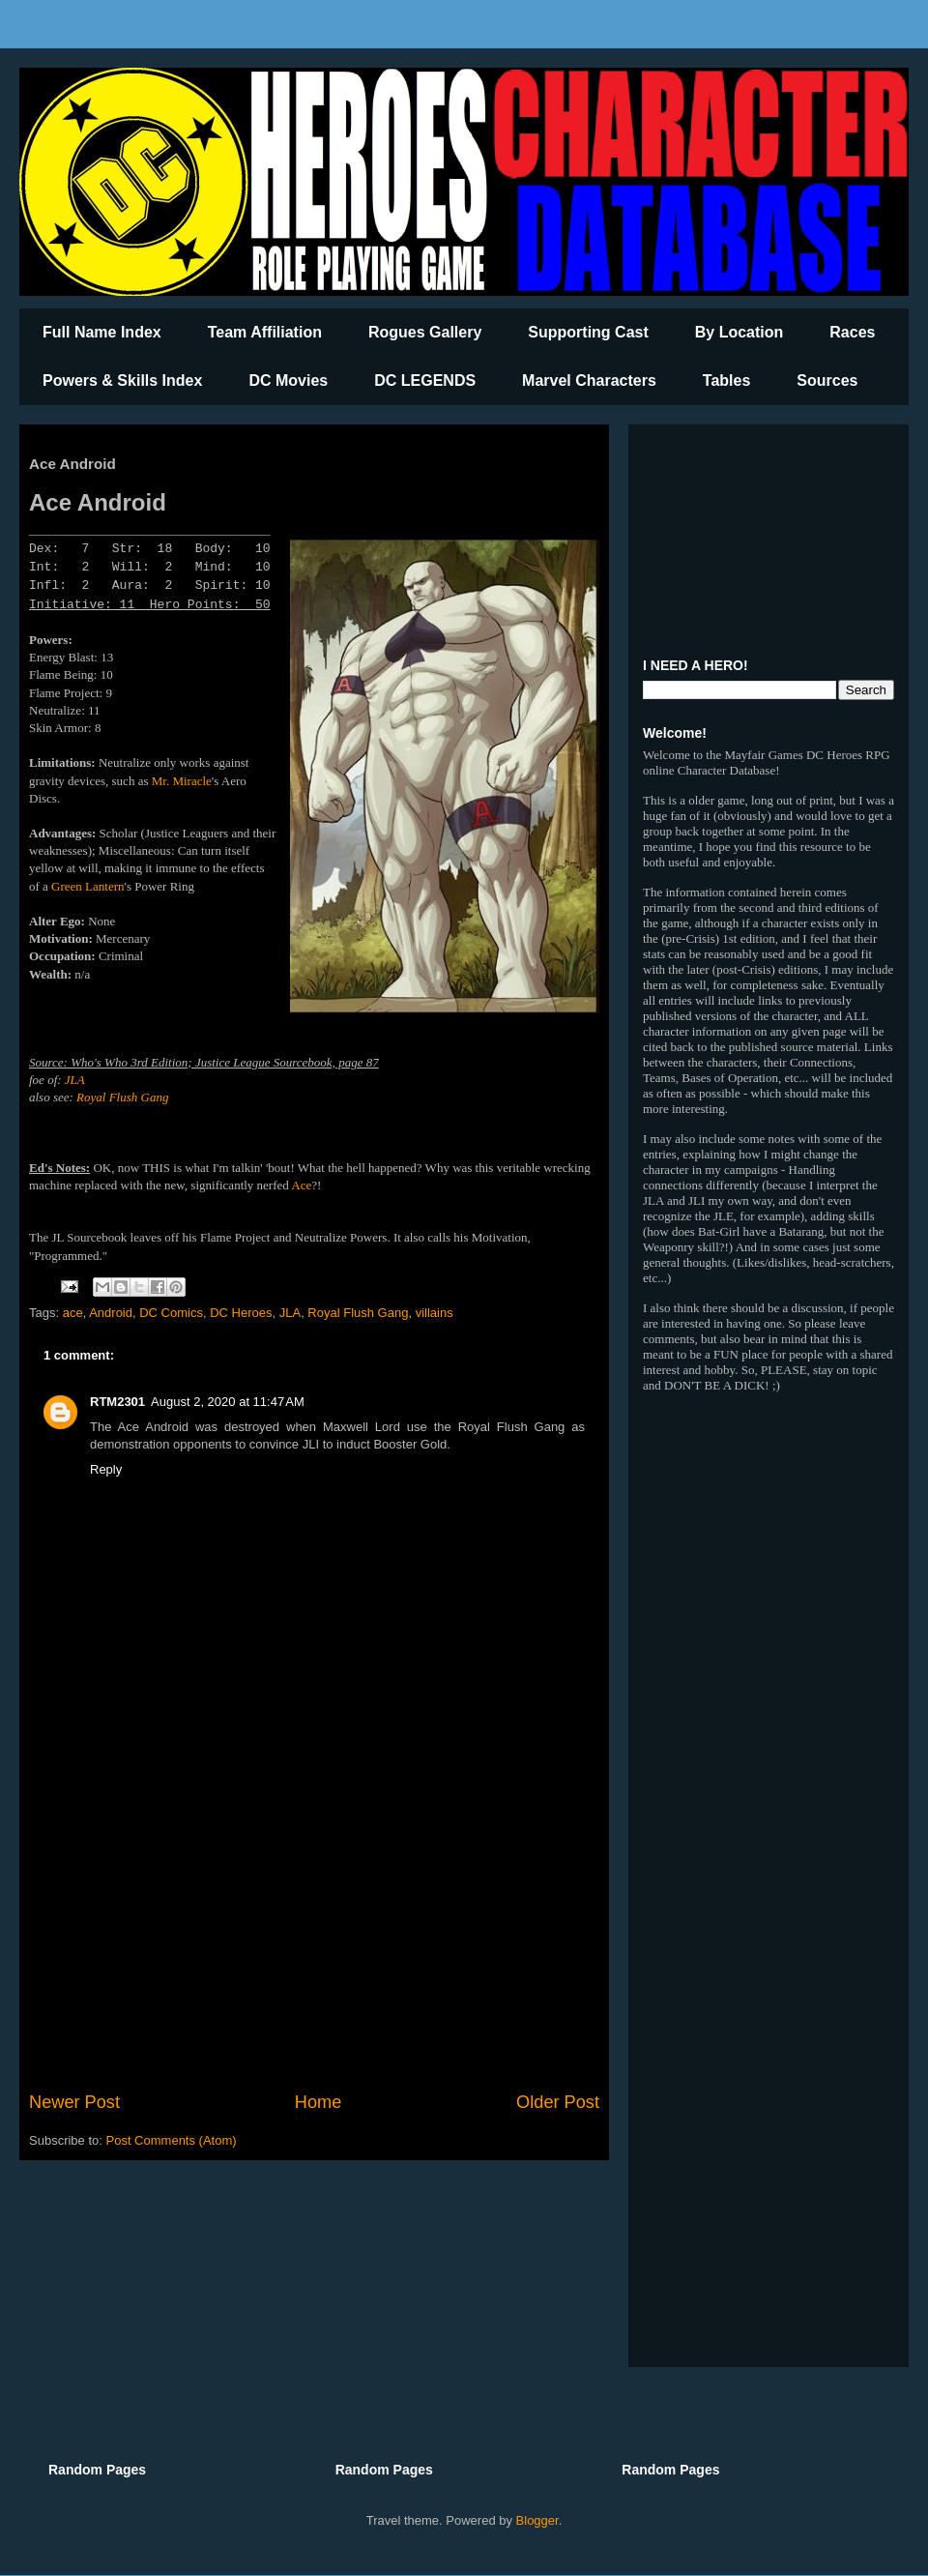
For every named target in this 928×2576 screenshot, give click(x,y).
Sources (827, 380)
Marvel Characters (589, 380)
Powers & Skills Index (122, 380)
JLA (75, 1079)
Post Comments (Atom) (171, 2140)
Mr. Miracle (182, 781)
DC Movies (288, 380)
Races (852, 332)
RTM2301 (117, 1401)
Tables (727, 380)
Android (110, 1312)
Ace (301, 1185)
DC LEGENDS (425, 380)
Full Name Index (102, 332)
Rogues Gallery (424, 332)
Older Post (557, 2102)
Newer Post (74, 2102)
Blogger (537, 2520)
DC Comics (171, 1312)
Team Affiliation (265, 332)
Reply (106, 1469)
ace (73, 1312)
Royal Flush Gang (122, 1097)
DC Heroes (241, 1312)
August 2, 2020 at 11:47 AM (227, 1401)
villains (434, 1312)
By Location (739, 332)
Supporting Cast (588, 332)
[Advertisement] (314, 1930)
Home (318, 2102)
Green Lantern (87, 886)
